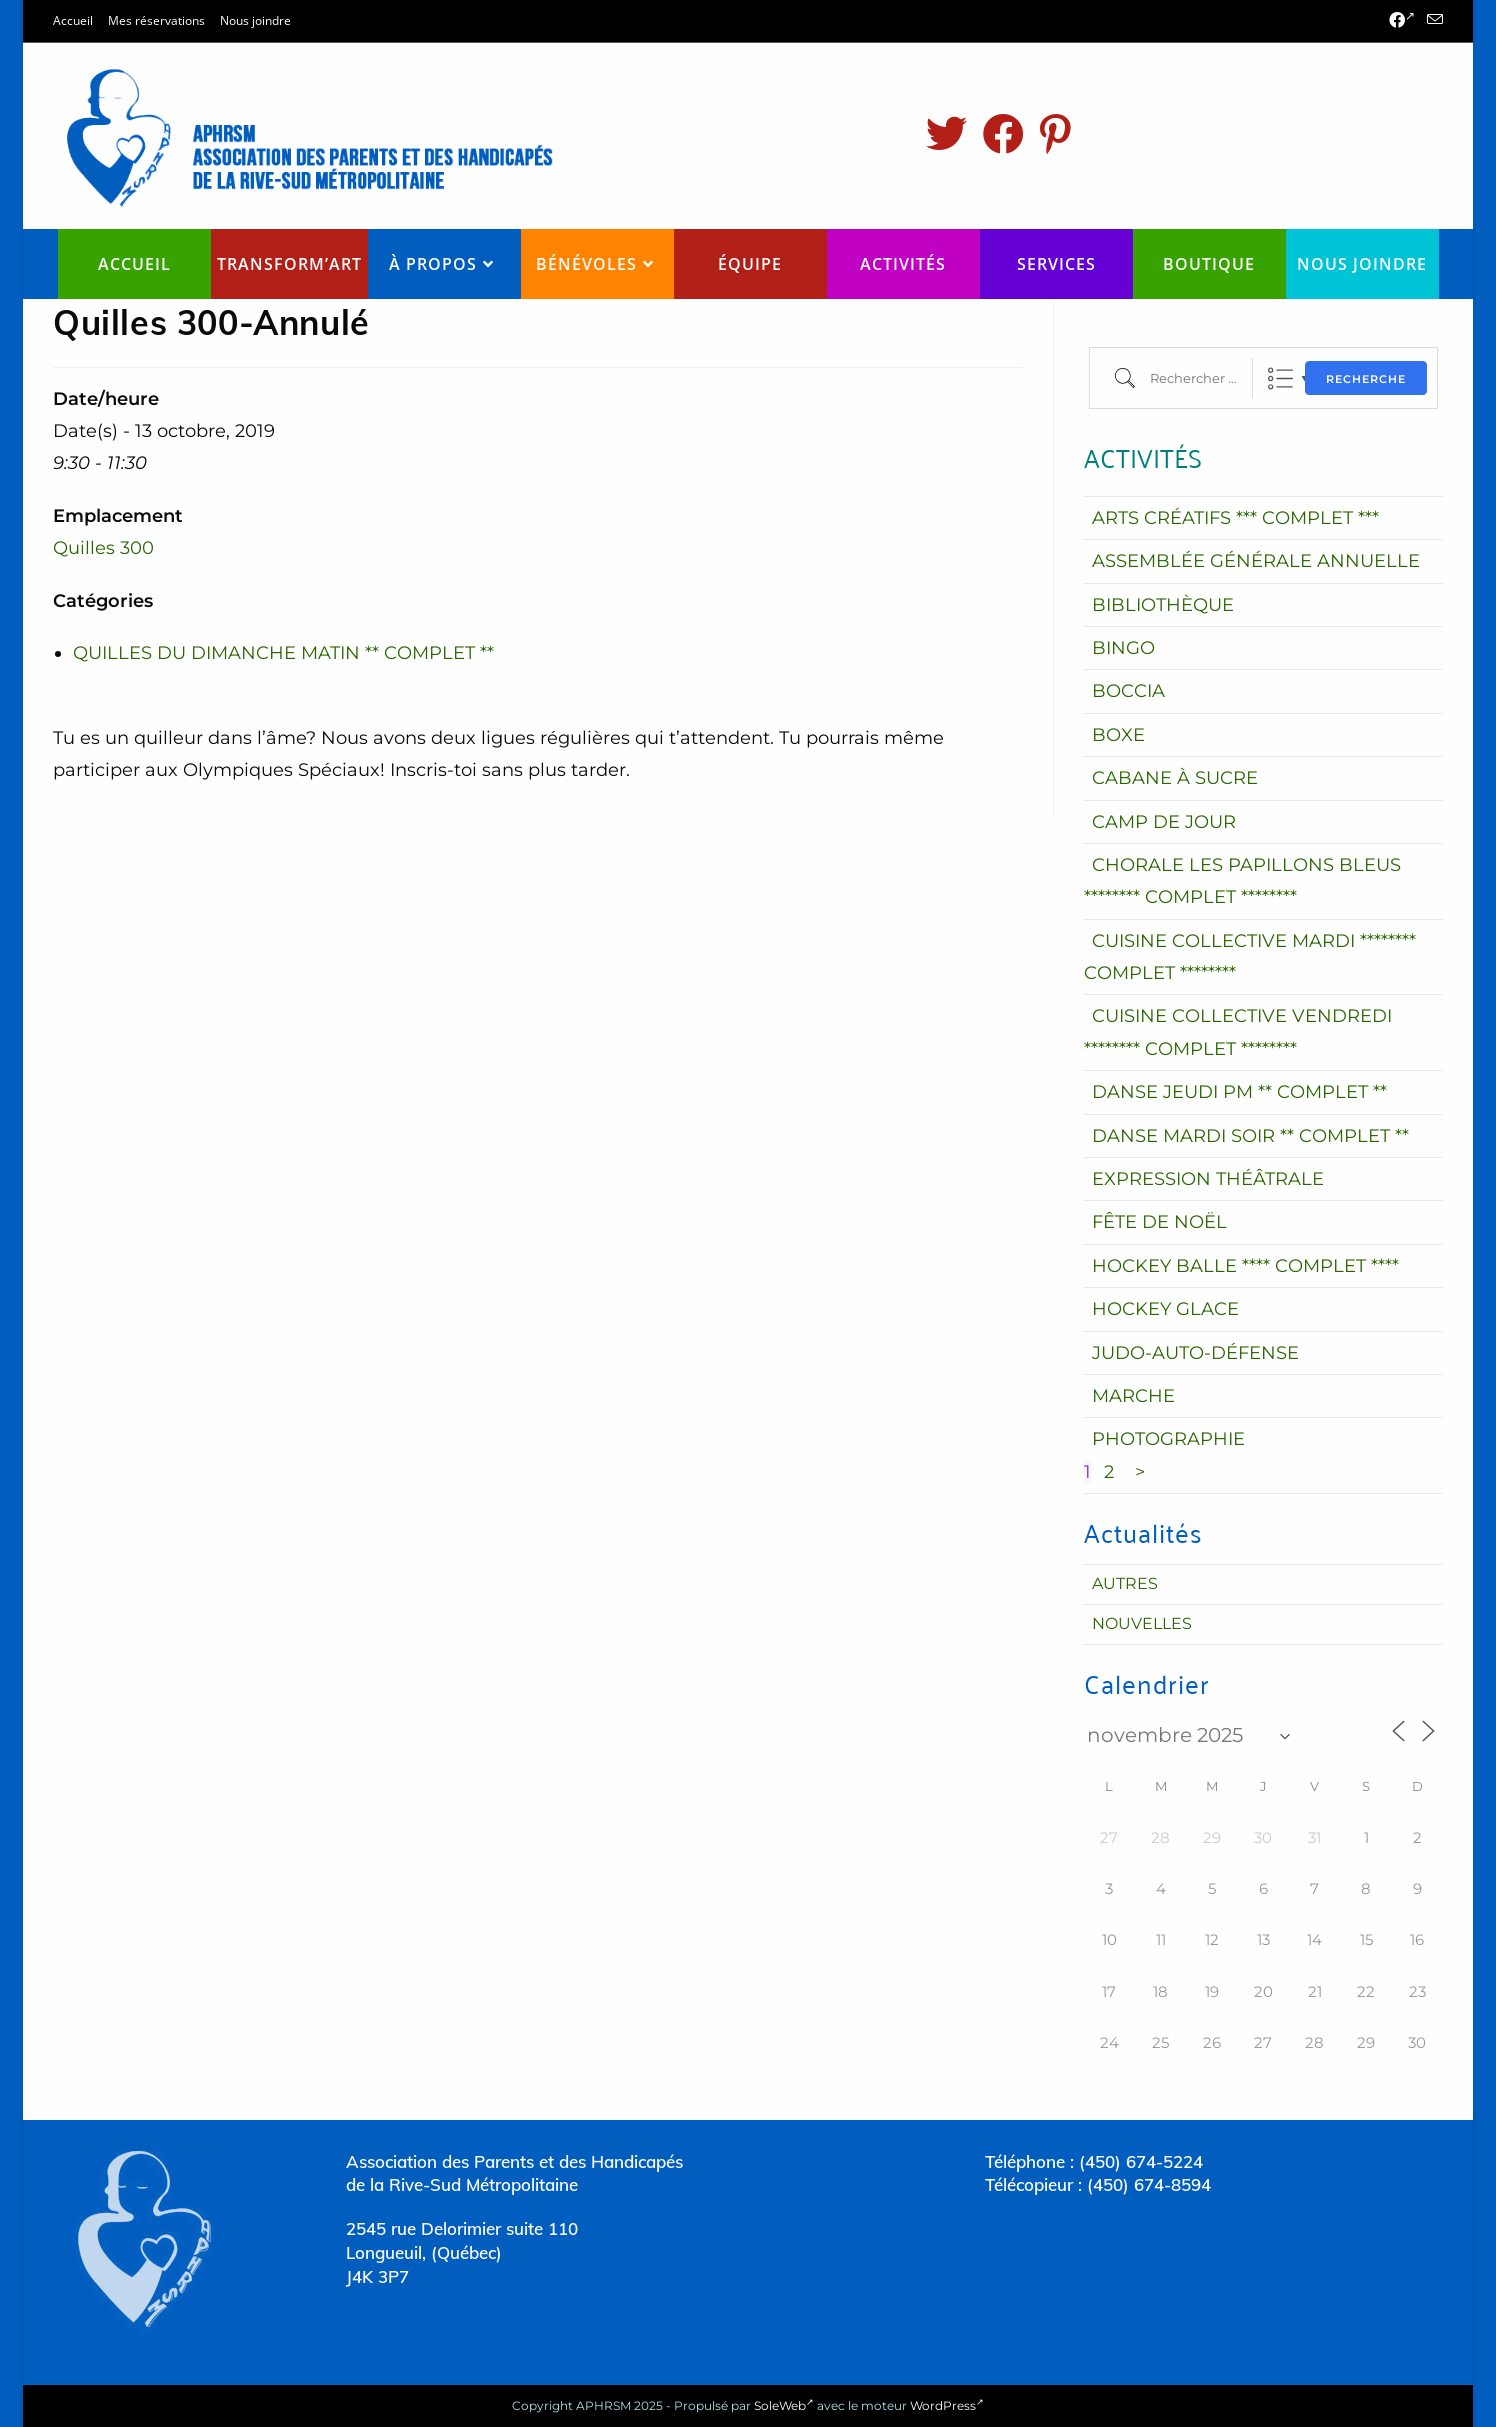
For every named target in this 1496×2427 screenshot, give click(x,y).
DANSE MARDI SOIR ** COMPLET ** (1250, 1136)
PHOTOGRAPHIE (1168, 1439)
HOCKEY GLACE (1165, 1309)
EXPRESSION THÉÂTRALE (1208, 1179)
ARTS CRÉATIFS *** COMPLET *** (1235, 518)
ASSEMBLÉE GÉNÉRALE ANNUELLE (1256, 561)
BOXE (1118, 735)
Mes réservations (156, 20)
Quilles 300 (103, 548)
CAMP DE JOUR (1164, 822)
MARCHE (1133, 1396)
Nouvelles (1142, 1623)
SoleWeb (784, 2405)
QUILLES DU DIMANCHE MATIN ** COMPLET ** (283, 653)
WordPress (947, 2405)
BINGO (1123, 648)
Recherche (1366, 379)
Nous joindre (255, 20)
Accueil (73, 20)
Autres (1125, 1583)
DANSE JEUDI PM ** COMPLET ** (1239, 1092)
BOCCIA (1128, 691)
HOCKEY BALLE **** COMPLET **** (1245, 1266)
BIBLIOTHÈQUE (1163, 605)
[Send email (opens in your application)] (1432, 21)
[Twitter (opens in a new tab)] (946, 134)
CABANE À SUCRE (1175, 778)
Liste (1280, 378)
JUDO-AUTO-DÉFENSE (1195, 1353)
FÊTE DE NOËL (1159, 1222)
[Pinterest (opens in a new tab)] (1055, 134)
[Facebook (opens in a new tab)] (1402, 21)
